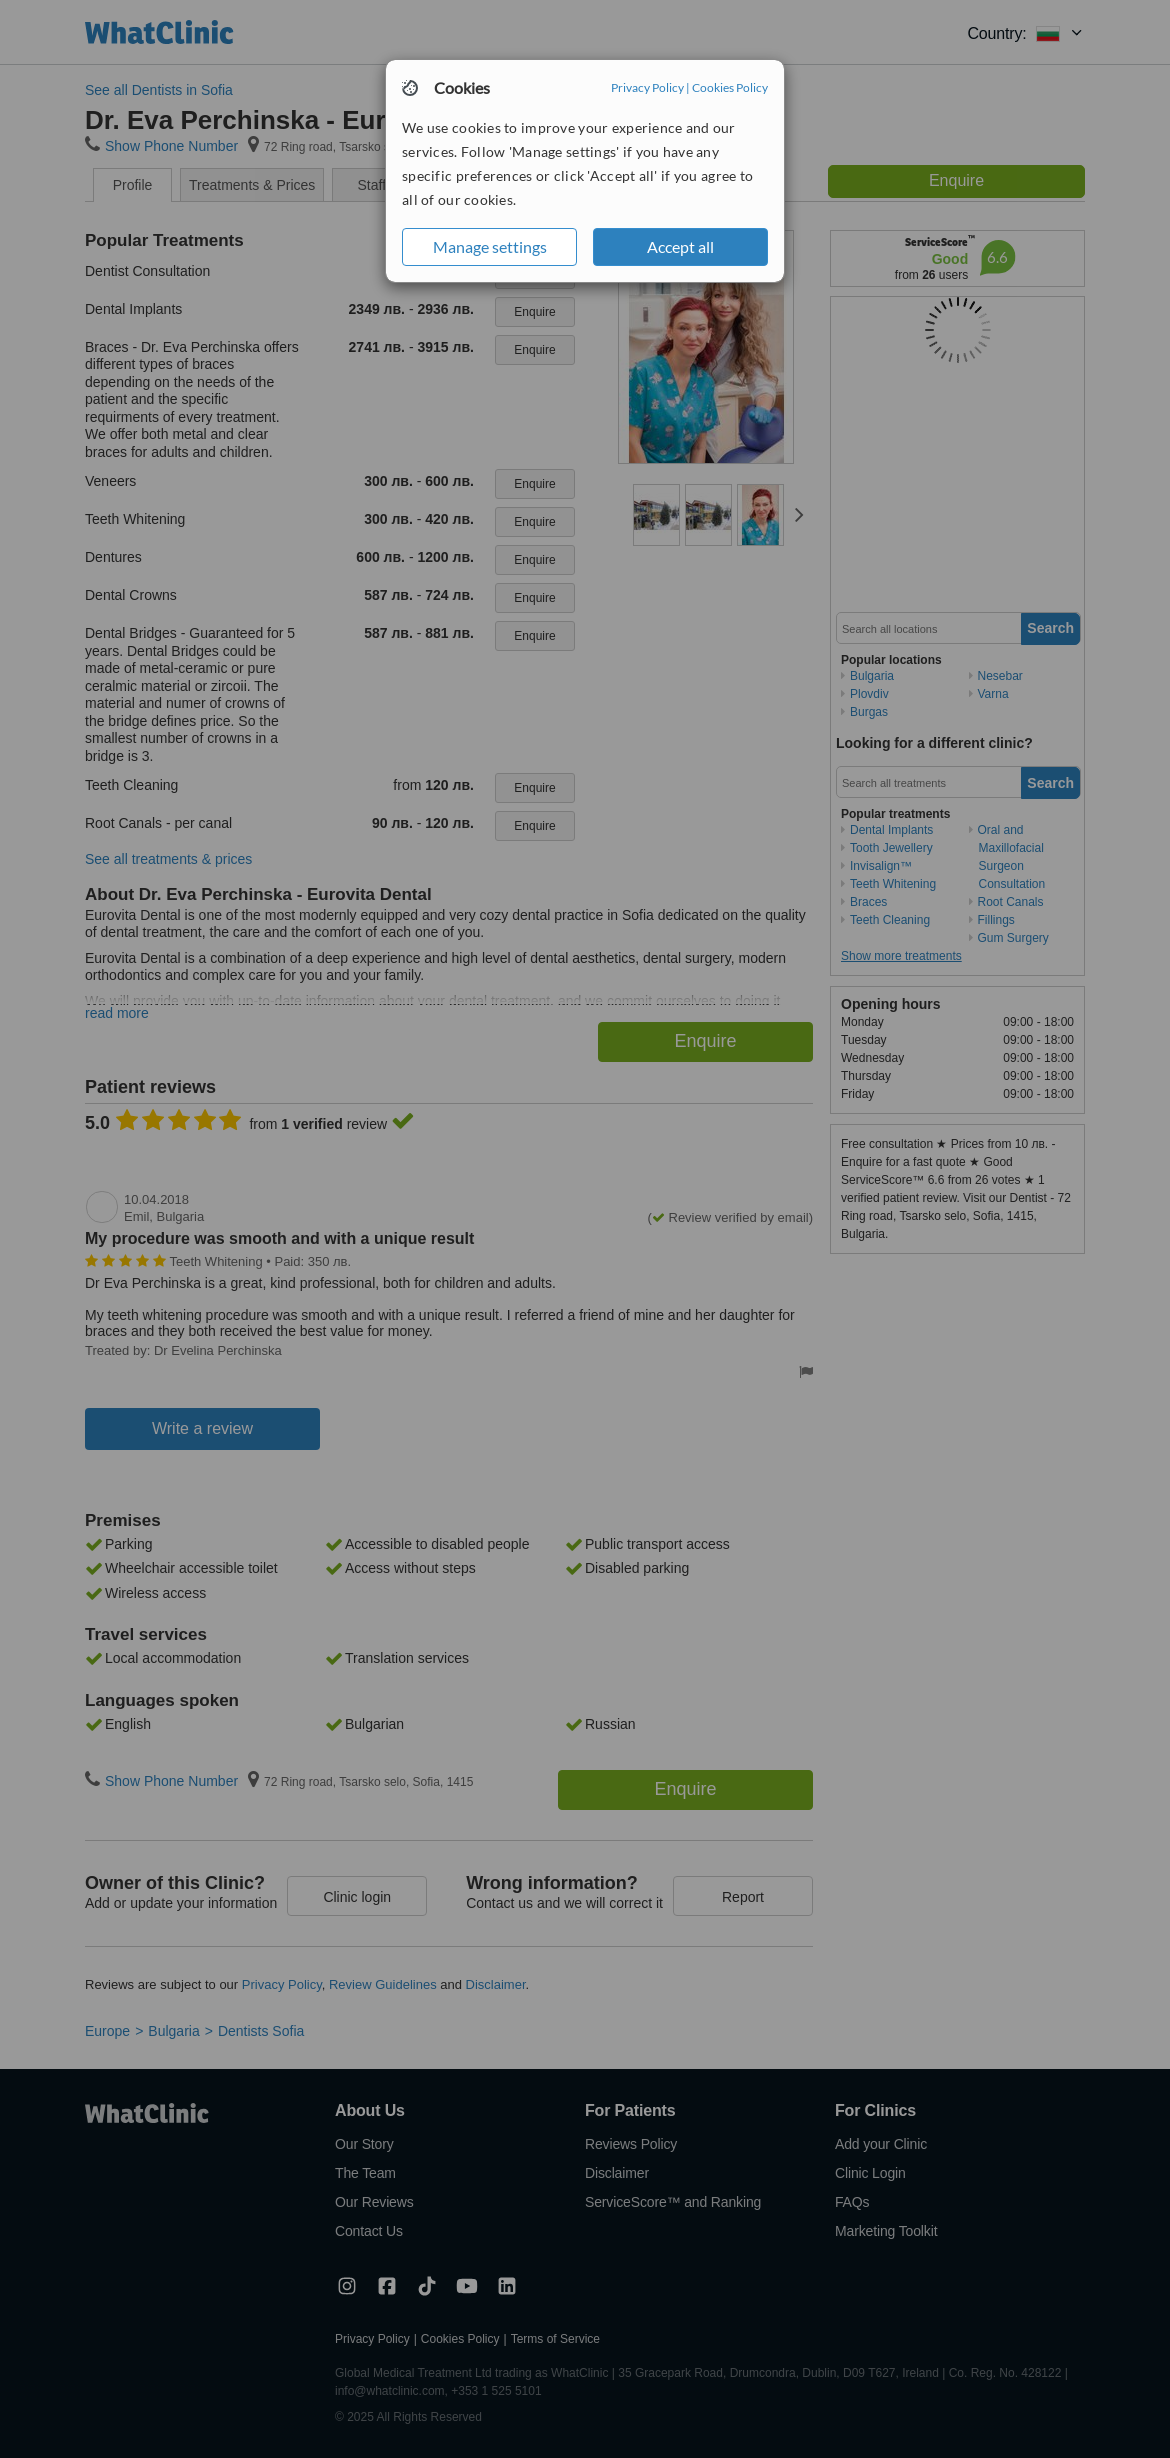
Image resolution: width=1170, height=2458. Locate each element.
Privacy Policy (647, 87)
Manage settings (490, 246)
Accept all (680, 246)
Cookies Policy (730, 87)
